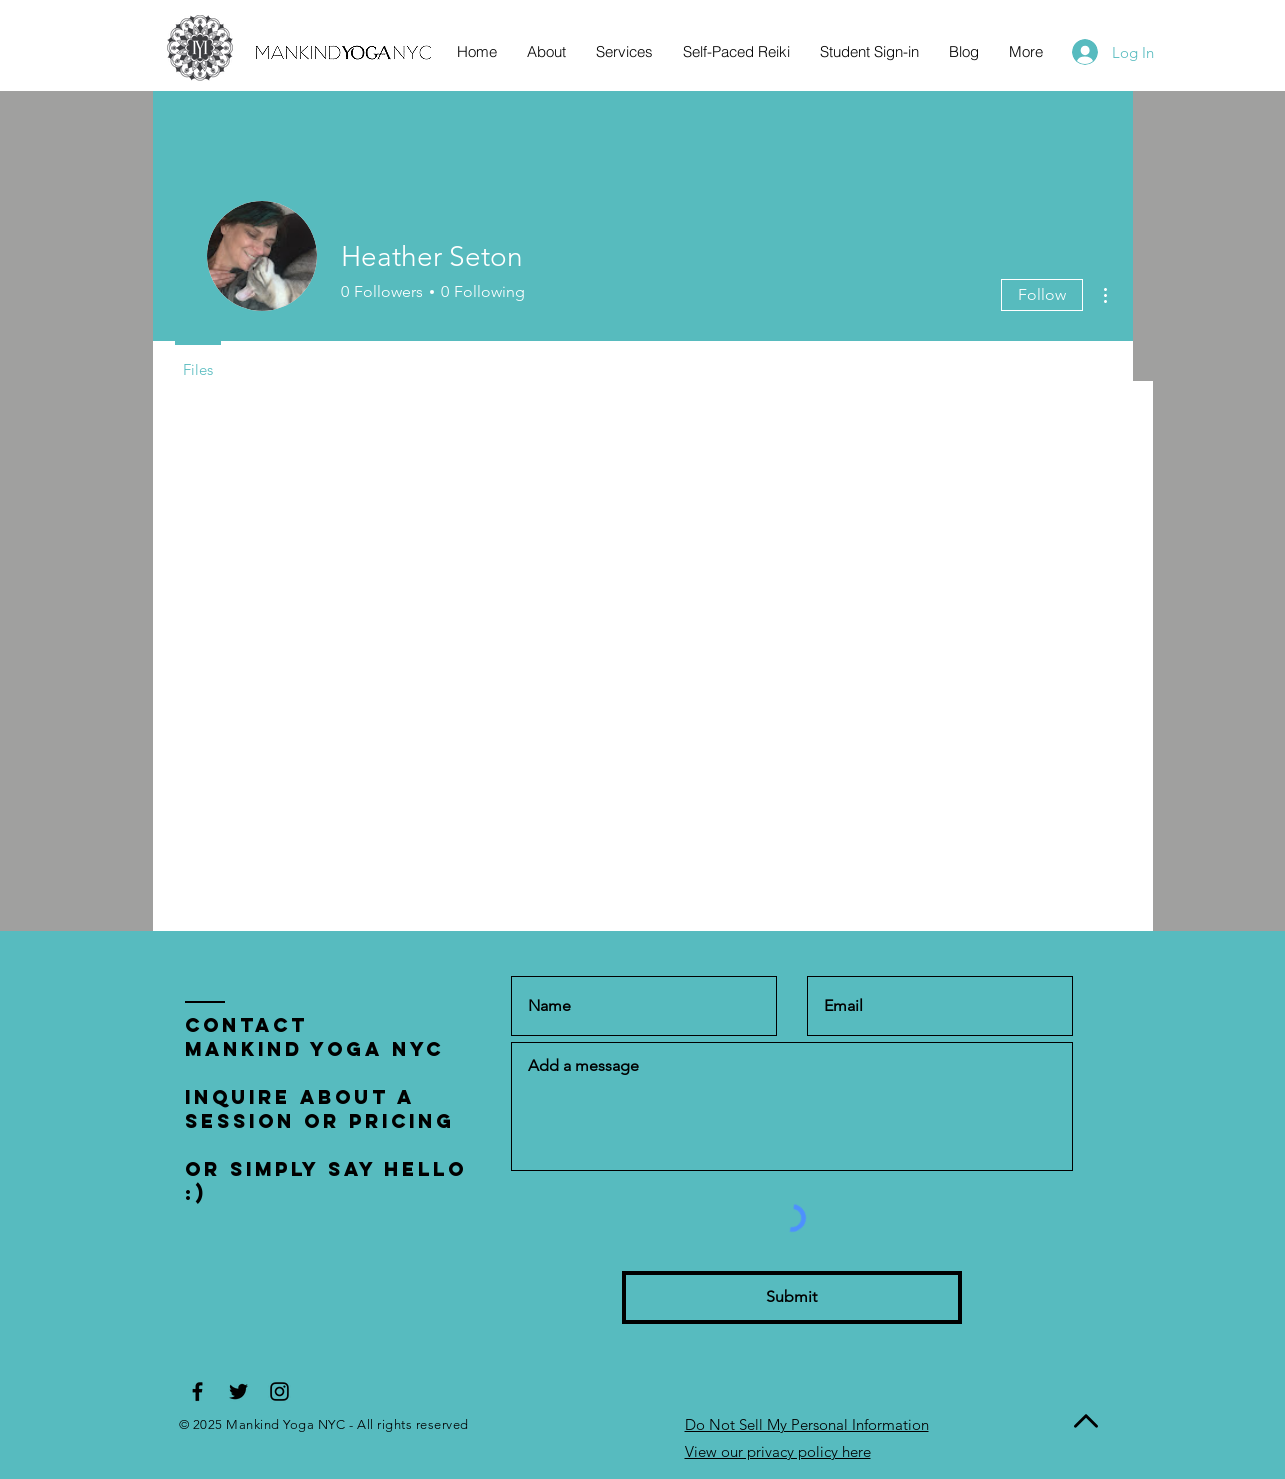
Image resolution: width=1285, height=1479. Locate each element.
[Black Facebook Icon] (197, 1391)
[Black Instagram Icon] (279, 1391)
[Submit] (792, 1297)
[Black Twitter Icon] (238, 1391)
